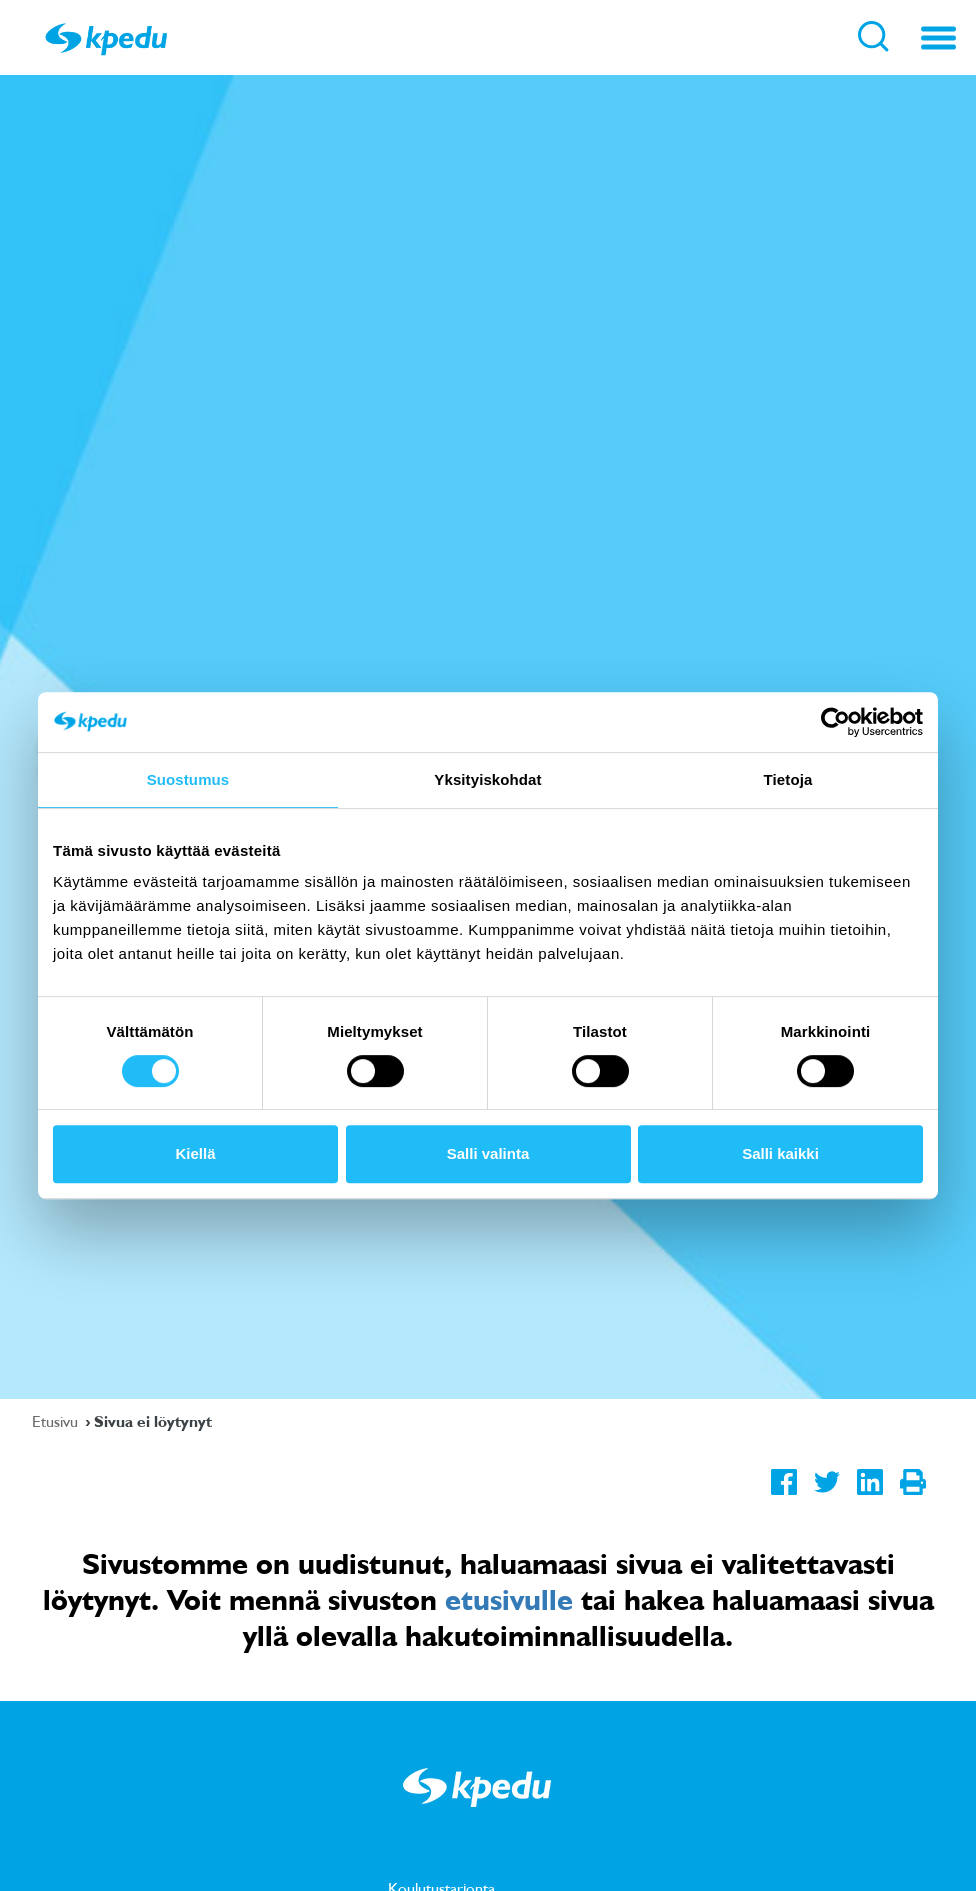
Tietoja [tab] (788, 779)
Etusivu (57, 1421)
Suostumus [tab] (188, 779)
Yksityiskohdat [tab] (487, 779)
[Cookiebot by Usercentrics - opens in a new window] (835, 722)
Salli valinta (488, 1153)
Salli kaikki (780, 1153)
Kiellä (195, 1153)
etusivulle (509, 1599)
